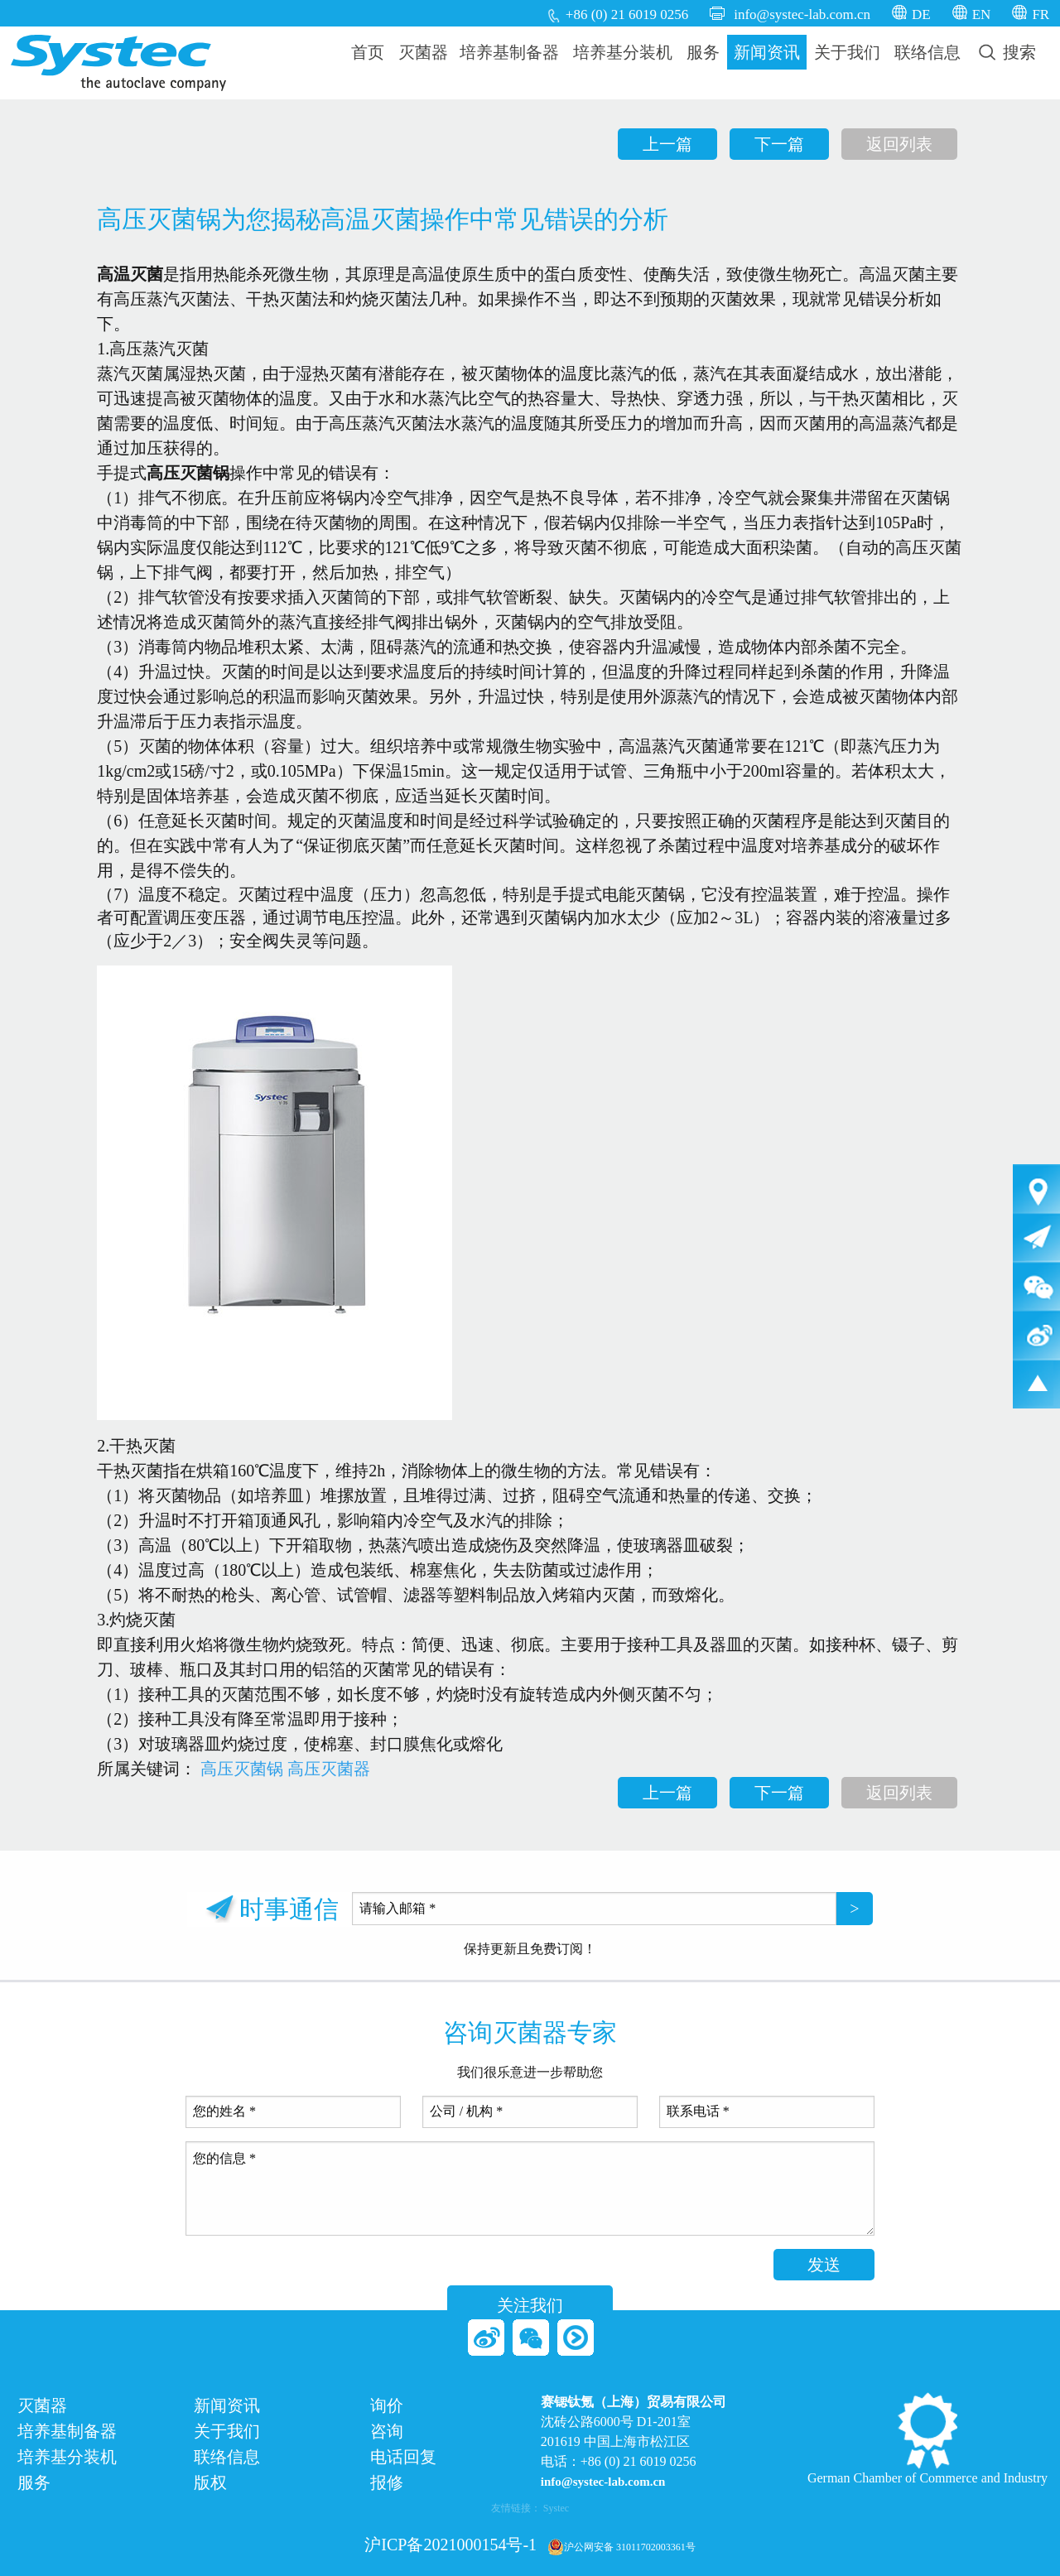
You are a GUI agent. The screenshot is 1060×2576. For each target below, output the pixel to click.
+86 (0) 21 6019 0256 (627, 14)
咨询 (386, 2431)
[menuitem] (368, 52)
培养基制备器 (509, 52)
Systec (556, 2508)
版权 (210, 2483)
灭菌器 (423, 52)
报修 (386, 2483)
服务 (703, 52)
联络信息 (927, 52)
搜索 (1007, 52)
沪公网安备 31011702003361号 (621, 2547)
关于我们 (847, 52)
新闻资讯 (767, 52)
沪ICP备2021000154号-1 (450, 2544)
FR (1040, 14)
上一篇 (667, 144)
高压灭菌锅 (241, 1769)
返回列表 (899, 144)
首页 (367, 52)
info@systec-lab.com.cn (802, 14)
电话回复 (403, 2457)
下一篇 (779, 144)
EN (981, 14)
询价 (386, 2406)
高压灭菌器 (328, 1769)
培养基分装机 (622, 52)
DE (921, 14)
